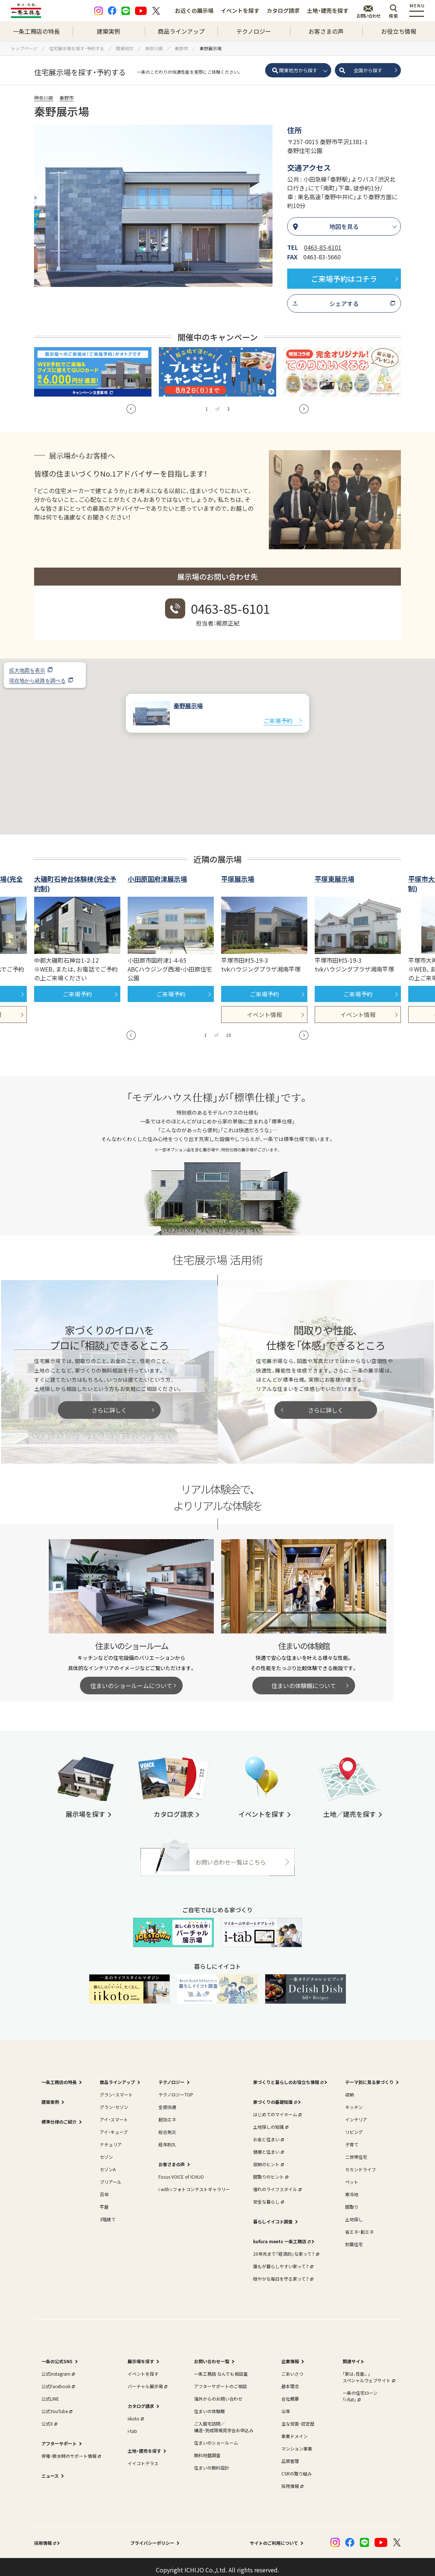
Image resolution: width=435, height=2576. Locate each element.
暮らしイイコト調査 (273, 2215)
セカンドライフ (360, 2163)
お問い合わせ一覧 (211, 2355)
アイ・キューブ (114, 2126)
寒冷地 (351, 2188)
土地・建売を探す (327, 10)
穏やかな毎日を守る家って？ (282, 2272)
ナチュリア (111, 2138)
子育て (351, 2138)
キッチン (354, 2101)
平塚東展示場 (334, 872)
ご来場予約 (278, 714)
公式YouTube (56, 2405)
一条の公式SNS (57, 2355)
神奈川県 (43, 97)
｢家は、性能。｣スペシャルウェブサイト (368, 2370)
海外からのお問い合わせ (218, 2392)
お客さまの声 (326, 31)
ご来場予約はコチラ (344, 278)
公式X (48, 2417)
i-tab (132, 2425)
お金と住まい (267, 2133)
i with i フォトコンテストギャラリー (194, 2183)
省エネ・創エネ (359, 2225)
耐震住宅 (354, 2238)
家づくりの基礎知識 (274, 2095)
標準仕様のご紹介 (59, 2115)
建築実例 (108, 31)
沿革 (285, 2405)
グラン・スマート (116, 2088)
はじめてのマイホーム (276, 2108)
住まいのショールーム (216, 2436)
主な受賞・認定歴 (297, 2417)
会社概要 (290, 2392)
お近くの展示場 (194, 10)
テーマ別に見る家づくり (369, 2076)
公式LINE (50, 2392)
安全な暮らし (267, 2195)
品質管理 (290, 2455)
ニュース (50, 2469)
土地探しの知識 (270, 2120)
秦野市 (66, 97)
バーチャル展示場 (147, 2380)
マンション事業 (296, 2442)
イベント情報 (264, 1008)
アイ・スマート (114, 2113)
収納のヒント (267, 2158)
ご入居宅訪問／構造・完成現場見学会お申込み (223, 2420)
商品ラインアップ (181, 31)
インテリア (356, 2113)
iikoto (135, 2412)
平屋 (104, 2200)
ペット (351, 2175)
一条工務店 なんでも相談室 (221, 2367)
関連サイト (354, 2355)
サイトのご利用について (274, 2536)
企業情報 (290, 2355)
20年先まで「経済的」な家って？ (285, 2247)
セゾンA (108, 2163)
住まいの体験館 (209, 2405)
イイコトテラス (143, 2457)
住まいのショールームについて (131, 1679)
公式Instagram (57, 2367)
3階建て (108, 2213)
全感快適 (167, 2101)
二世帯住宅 (356, 2150)
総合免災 (167, 2126)
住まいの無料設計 (211, 2461)
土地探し (354, 2213)
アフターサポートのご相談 (220, 2380)
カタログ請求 (283, 10)
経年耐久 (167, 2138)
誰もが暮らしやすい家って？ (282, 2260)
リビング (354, 2126)
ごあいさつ (292, 2367)
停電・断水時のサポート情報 (70, 2449)
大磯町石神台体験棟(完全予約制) (75, 877)
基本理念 (290, 2380)
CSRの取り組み (296, 2467)
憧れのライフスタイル (276, 2183)
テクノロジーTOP (175, 2088)
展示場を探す (141, 2355)
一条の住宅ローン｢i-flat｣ (360, 2389)
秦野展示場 (188, 699)
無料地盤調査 (207, 2449)
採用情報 (291, 2480)
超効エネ (167, 2113)
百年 (104, 2188)
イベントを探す (240, 10)
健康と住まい (267, 2145)
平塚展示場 (237, 872)
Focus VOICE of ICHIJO (181, 2170)
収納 (349, 2088)
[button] (217, 733)
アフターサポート (59, 2437)
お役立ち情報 (398, 31)
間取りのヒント (270, 2170)
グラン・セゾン (114, 2101)
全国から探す (368, 70)
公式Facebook (57, 2380)
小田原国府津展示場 (157, 872)
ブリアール (110, 2175)
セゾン (106, 2150)
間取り (351, 2200)
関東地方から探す (298, 70)
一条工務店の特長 (36, 31)
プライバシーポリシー (152, 2536)
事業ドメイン (294, 2430)
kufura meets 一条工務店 (281, 2235)
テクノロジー (253, 31)
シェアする (344, 303)
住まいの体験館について (303, 1679)
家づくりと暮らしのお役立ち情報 (287, 2076)
